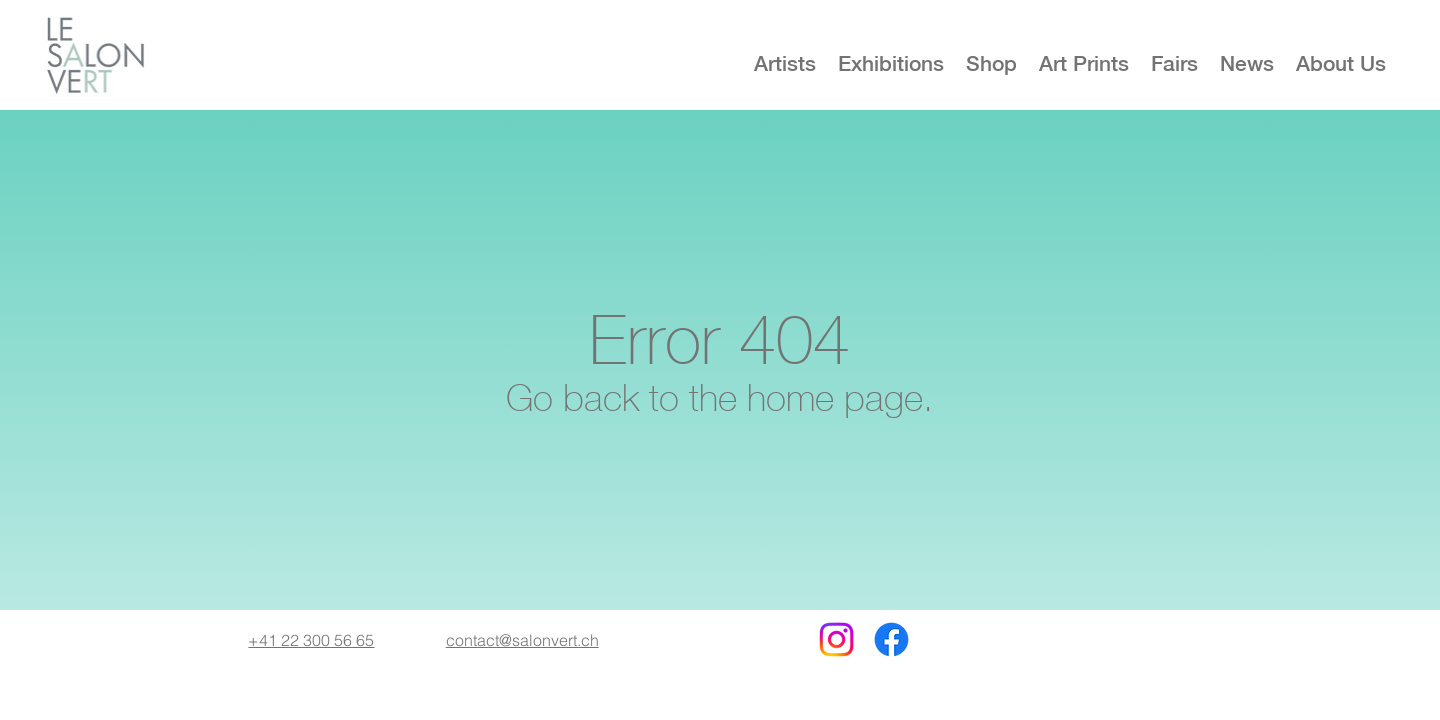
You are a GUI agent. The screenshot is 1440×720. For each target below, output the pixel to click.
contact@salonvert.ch (522, 640)
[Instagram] (836, 639)
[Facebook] (891, 639)
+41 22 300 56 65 (311, 640)
